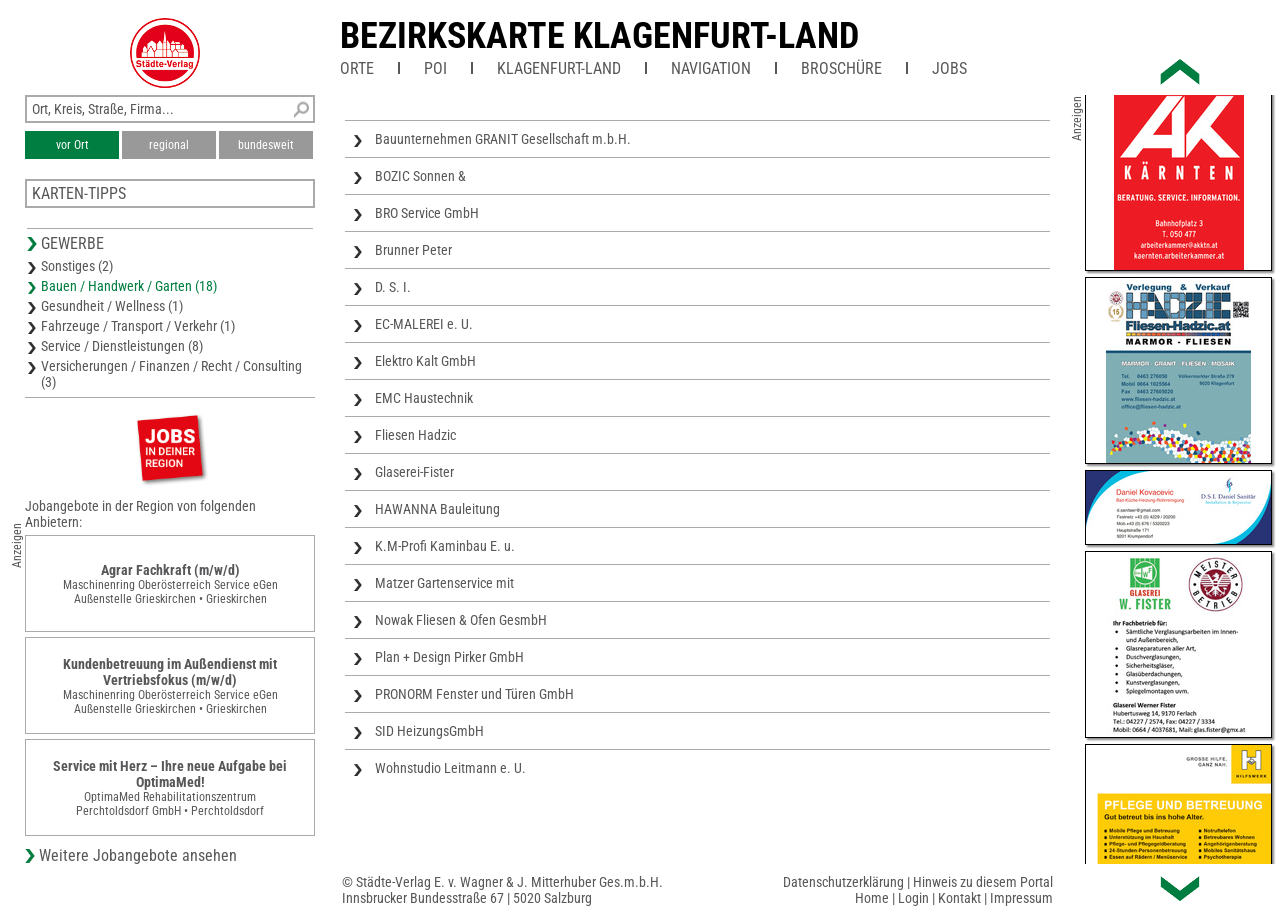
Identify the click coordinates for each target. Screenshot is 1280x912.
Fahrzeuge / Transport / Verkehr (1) (138, 326)
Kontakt (959, 898)
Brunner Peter (413, 250)
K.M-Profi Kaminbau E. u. (445, 546)
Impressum (1021, 898)
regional (169, 145)
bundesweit (266, 145)
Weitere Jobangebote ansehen (138, 855)
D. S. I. (393, 287)
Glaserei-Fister (414, 472)
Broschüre (841, 68)
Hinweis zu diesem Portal (983, 882)
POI (435, 68)
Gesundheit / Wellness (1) (112, 306)
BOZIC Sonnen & (420, 176)
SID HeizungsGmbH (429, 731)
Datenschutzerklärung (843, 882)
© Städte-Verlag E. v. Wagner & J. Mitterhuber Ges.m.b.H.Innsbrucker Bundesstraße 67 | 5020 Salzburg (502, 890)
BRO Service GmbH (427, 213)
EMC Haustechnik (424, 398)
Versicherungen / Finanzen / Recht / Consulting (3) (171, 374)
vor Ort (72, 145)
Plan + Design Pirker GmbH (449, 657)
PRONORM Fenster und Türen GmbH (474, 694)
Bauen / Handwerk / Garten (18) (129, 286)
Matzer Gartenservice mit (444, 583)
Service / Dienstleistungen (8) (122, 346)
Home (872, 898)
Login (913, 898)
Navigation (711, 68)
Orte (357, 68)
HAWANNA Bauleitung (437, 509)
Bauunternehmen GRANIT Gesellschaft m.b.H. (503, 139)
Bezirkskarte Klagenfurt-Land (599, 36)
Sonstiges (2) (77, 266)
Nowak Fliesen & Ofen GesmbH (461, 620)
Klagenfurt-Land (559, 68)
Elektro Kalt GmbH (425, 361)
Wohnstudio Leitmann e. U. (450, 768)
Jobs (949, 68)
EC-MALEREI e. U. (424, 324)
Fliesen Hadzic (415, 435)
